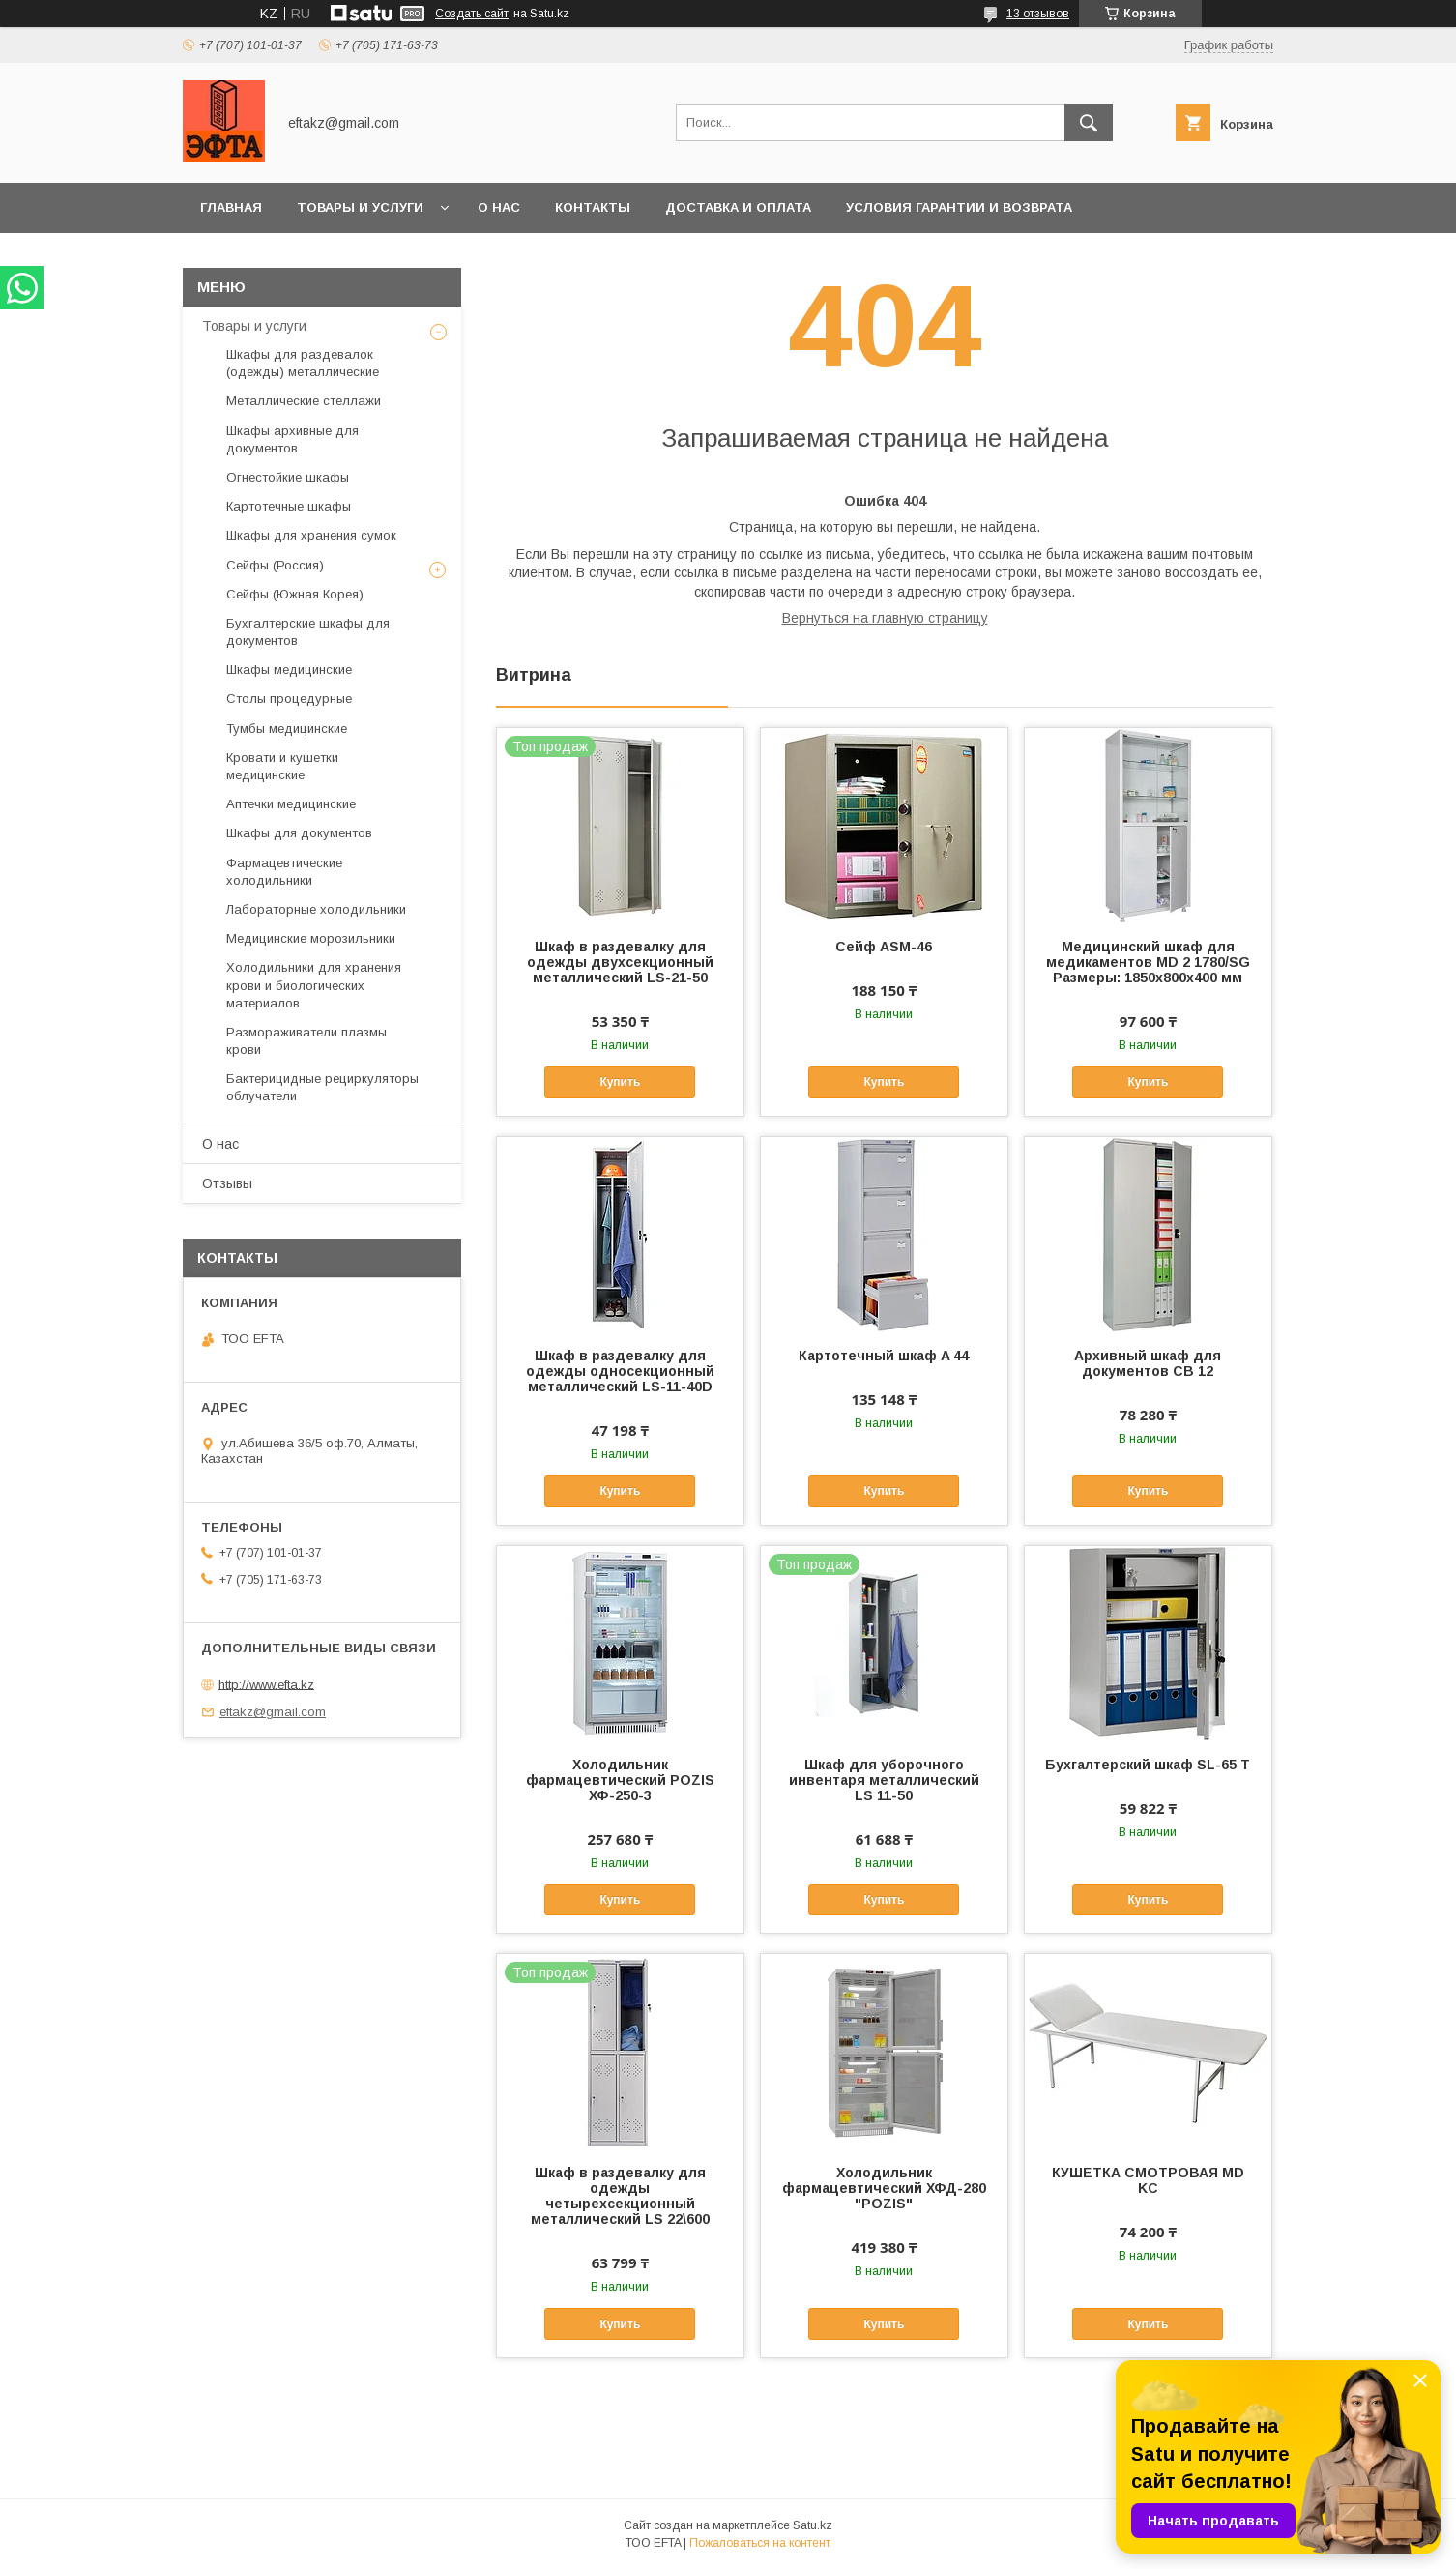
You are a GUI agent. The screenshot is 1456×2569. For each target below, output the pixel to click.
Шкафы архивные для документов (292, 439)
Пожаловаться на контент (759, 2543)
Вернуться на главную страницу (885, 618)
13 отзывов (1037, 13)
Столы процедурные (289, 698)
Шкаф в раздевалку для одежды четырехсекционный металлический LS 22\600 (620, 2196)
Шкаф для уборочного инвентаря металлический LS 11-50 (884, 1780)
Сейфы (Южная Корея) (295, 594)
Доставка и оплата (738, 207)
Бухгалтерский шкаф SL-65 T (1147, 1764)
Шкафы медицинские (289, 669)
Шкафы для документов (299, 833)
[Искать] (1088, 122)
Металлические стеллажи (303, 401)
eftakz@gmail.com (272, 1712)
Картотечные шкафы (288, 506)
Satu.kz (812, 2525)
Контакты (592, 207)
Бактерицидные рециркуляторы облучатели (322, 1087)
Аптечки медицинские (291, 804)
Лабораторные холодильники (316, 909)
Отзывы (227, 1183)
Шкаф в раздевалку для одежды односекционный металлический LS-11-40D (620, 1371)
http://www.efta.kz (266, 1684)
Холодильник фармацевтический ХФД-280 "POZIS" (884, 2188)
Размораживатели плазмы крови (306, 1041)
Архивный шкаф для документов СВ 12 (1147, 1363)
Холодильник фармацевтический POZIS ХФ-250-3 (620, 1780)
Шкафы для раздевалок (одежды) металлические (302, 363)
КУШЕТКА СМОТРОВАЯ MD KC (1148, 2180)
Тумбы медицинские (286, 728)
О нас (499, 207)
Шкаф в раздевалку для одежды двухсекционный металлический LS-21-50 (620, 962)
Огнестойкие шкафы (287, 477)
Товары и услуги (360, 207)
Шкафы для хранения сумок (311, 535)
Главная (231, 207)
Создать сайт (472, 13)
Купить (619, 1082)
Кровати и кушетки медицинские (282, 766)
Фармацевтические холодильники (284, 872)
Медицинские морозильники (310, 938)
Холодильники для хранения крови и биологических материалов (313, 984)
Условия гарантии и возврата (959, 207)
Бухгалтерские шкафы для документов (308, 632)
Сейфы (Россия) (275, 565)
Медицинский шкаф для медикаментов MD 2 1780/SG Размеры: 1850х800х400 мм (1148, 962)
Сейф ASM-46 (883, 946)
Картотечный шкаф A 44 (884, 1355)
